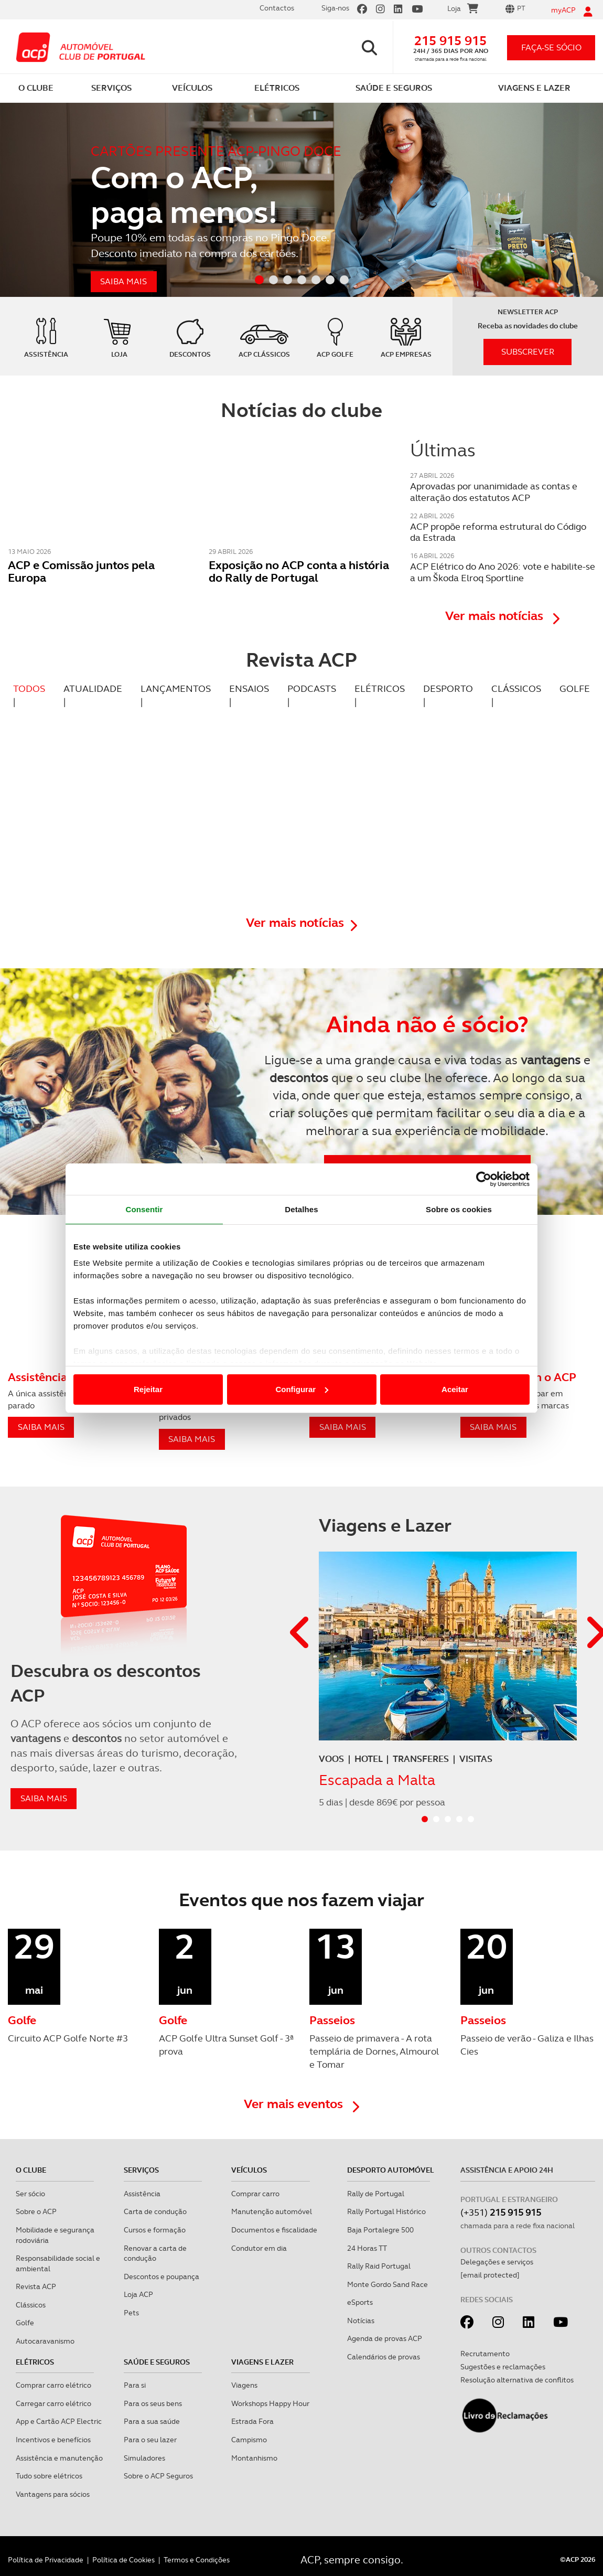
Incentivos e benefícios (53, 2439)
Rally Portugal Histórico (386, 2211)
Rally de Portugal (375, 2193)
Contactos (277, 8)
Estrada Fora (252, 2421)
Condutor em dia (259, 2248)
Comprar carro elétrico (53, 2385)
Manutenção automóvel (271, 2211)
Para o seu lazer (150, 2439)
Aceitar (455, 1389)
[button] (300, 1633)
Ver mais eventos (301, 2104)
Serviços (141, 2170)
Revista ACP (36, 2286)
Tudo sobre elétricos (49, 2476)
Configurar (301, 1389)
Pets (131, 2312)
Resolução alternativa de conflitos (517, 2380)
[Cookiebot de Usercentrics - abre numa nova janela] (484, 1179)
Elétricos (35, 2362)
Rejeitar (148, 1389)
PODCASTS (311, 688)
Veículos (249, 2170)
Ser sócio (30, 2193)
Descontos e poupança (161, 2276)
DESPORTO (448, 688)
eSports (360, 2302)
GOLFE (574, 688)
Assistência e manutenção (59, 2458)
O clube (31, 2170)
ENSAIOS (249, 688)
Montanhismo (254, 2458)
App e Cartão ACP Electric (59, 2421)
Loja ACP (138, 2294)
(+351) (500, 2212)
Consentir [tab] (144, 1209)
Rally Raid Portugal (379, 2266)
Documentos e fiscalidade (274, 2230)
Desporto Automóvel (390, 2170)
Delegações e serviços (496, 2262)
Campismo (249, 2439)
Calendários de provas (383, 2356)
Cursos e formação (155, 2230)
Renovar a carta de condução (155, 2253)
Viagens (244, 2385)
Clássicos (31, 2305)
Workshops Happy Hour (270, 2403)
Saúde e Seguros (157, 2362)
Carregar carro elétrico (53, 2403)
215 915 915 (450, 40)
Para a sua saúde (152, 2421)
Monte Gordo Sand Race (387, 2284)
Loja (462, 10)
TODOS (29, 688)
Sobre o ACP (36, 2211)
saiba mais (43, 1798)
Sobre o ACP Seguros (158, 2476)
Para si (135, 2385)
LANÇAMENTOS (176, 688)
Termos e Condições (197, 2559)
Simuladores (144, 2458)
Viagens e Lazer (262, 2362)
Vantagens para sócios (53, 2494)
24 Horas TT (367, 2248)
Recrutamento (485, 2353)
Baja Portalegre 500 (380, 2230)
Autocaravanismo (45, 2341)
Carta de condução (155, 2211)
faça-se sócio (551, 47)
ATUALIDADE (92, 688)
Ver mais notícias (502, 615)
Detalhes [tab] (301, 1209)
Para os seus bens (153, 2403)
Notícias (360, 2320)
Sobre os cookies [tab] (459, 1209)
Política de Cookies (123, 2559)
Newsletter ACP (528, 311)
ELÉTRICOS (379, 688)
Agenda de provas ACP (384, 2338)
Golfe (25, 2322)
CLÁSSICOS (516, 688)
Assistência (142, 2193)
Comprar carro (255, 2193)
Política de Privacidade (45, 2559)
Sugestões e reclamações (502, 2366)
